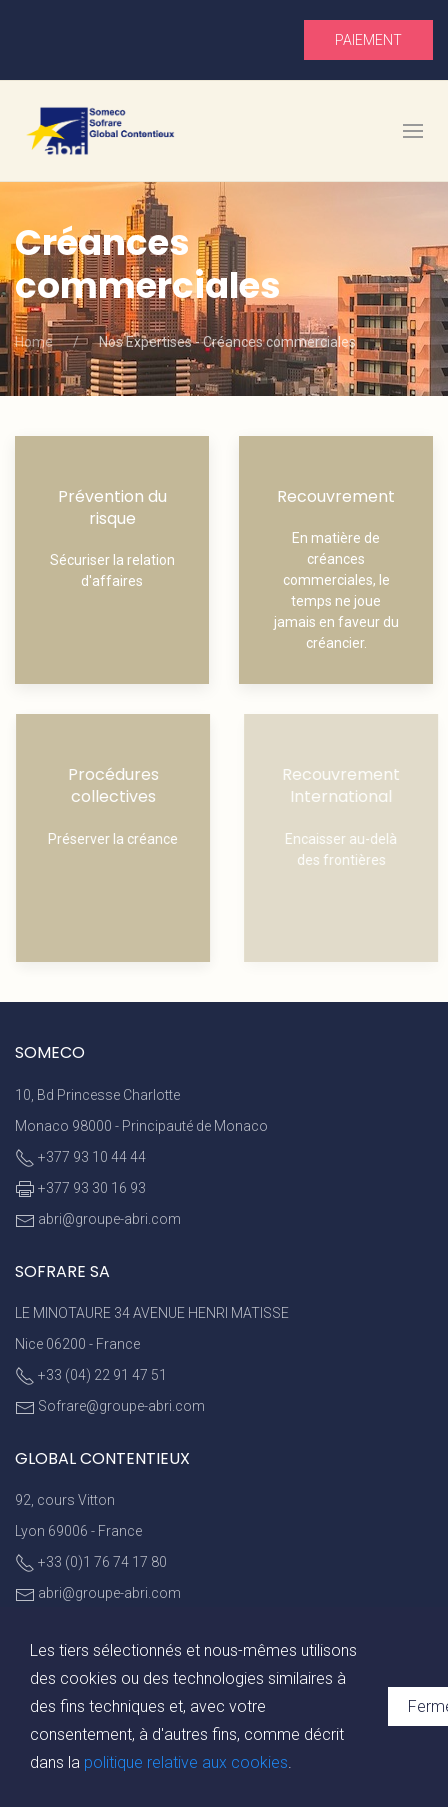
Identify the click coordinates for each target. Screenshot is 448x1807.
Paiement (368, 40)
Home (34, 342)
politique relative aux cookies (186, 1762)
